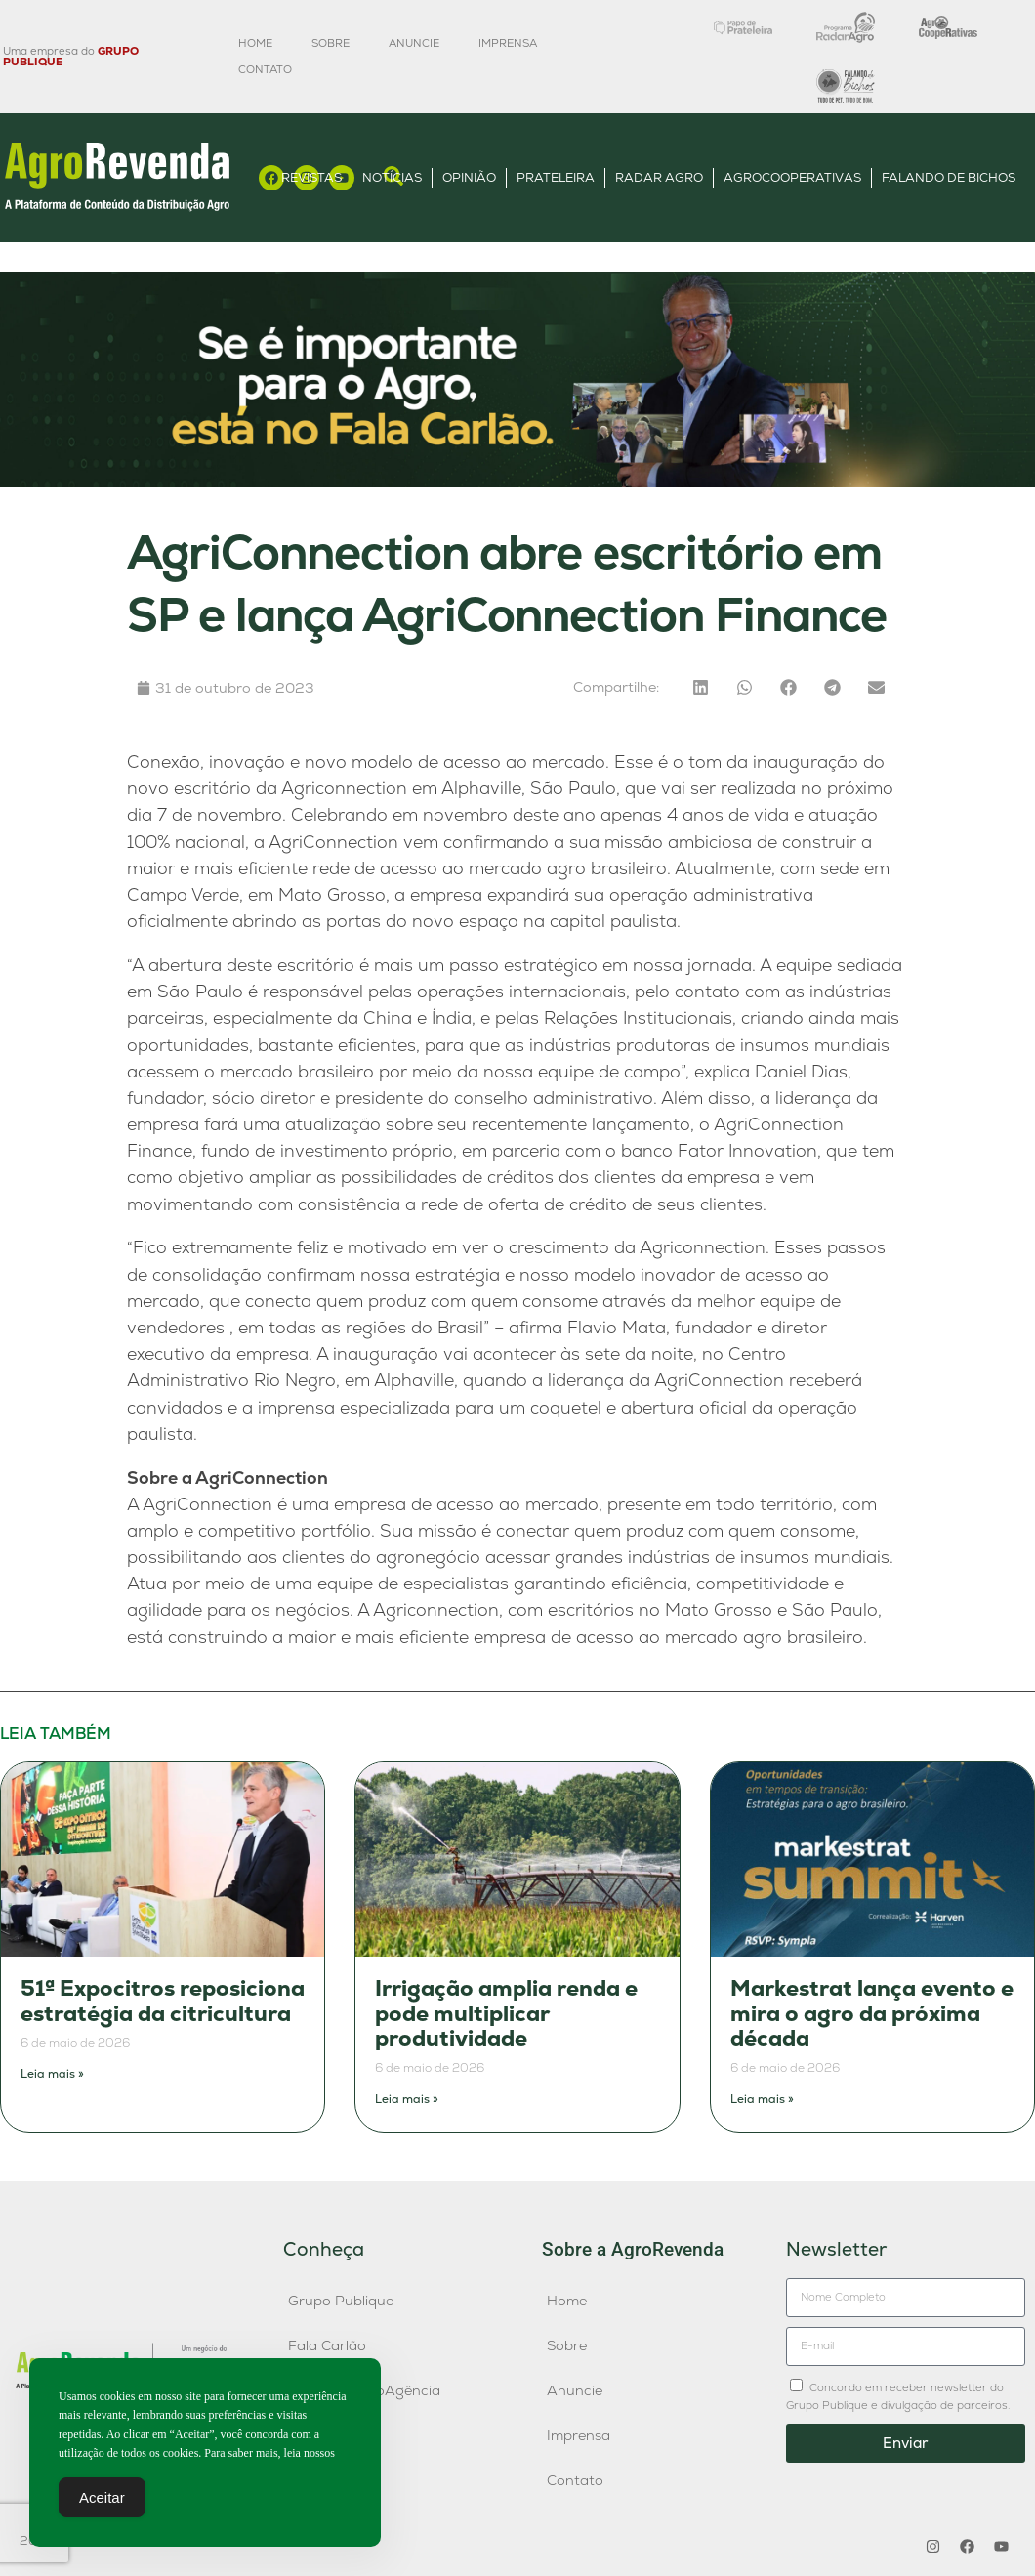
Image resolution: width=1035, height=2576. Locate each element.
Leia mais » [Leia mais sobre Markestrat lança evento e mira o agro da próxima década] (762, 2099)
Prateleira (556, 177)
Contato (265, 69)
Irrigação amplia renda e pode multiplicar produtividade (506, 2013)
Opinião (469, 177)
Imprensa (507, 43)
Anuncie (414, 43)
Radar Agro (659, 177)
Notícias (392, 177)
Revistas (311, 177)
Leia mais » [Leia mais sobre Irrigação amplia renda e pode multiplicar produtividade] (406, 2099)
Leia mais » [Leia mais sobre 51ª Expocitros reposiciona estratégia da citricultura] (52, 2074)
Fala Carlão (327, 2345)
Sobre (330, 43)
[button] (701, 687)
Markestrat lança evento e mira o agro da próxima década (872, 2013)
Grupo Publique (340, 2300)
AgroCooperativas (792, 177)
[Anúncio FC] (517, 482)
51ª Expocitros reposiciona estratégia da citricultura (163, 2001)
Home (255, 43)
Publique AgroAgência (364, 2390)
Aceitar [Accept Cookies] (102, 2498)
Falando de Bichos (948, 177)
